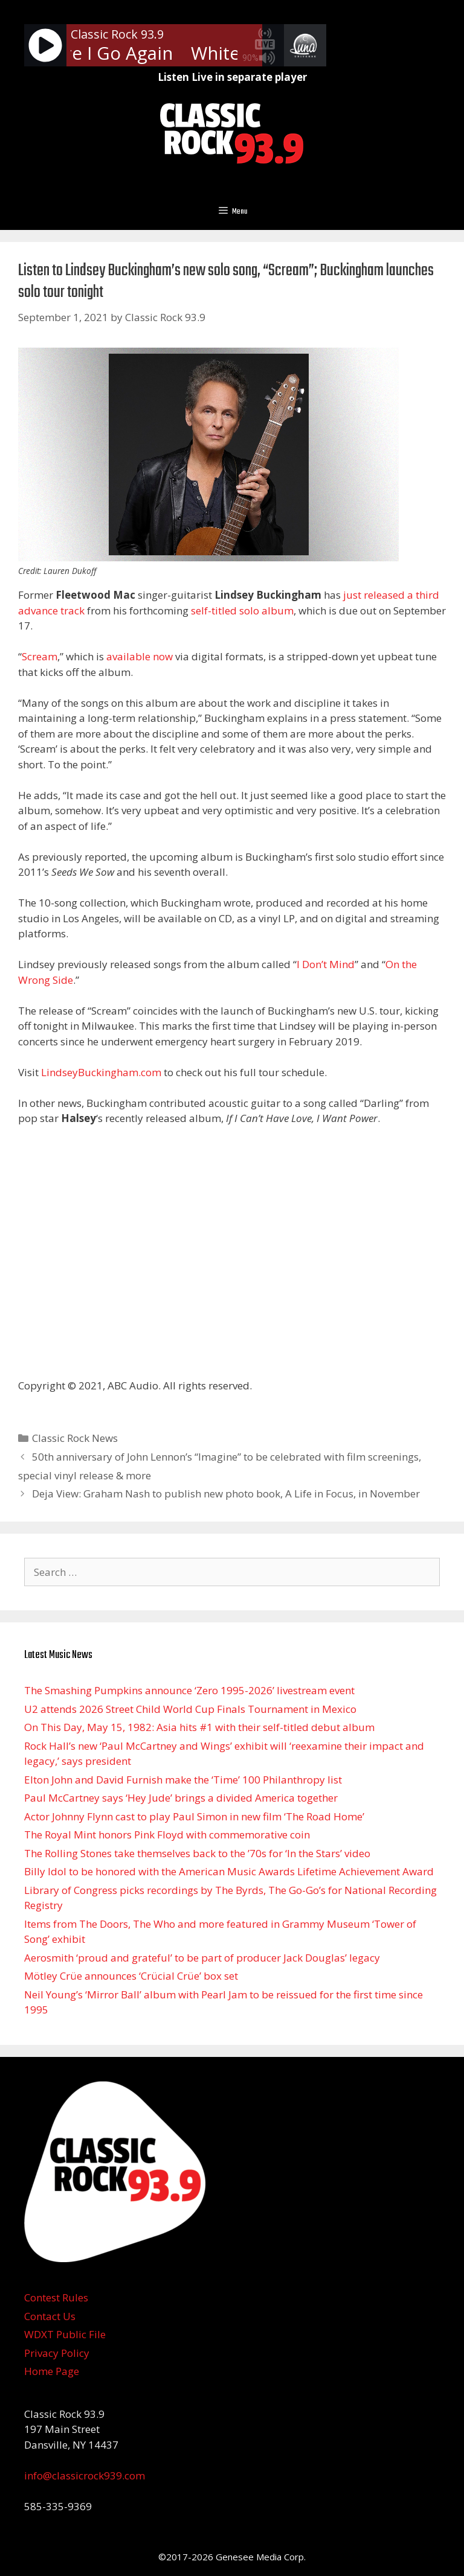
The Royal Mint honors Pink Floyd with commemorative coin (167, 1834)
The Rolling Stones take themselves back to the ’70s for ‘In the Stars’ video (197, 1853)
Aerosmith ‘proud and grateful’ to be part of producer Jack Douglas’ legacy (202, 1958)
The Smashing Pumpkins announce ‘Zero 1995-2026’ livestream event (189, 1690)
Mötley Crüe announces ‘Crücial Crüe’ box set (131, 1976)
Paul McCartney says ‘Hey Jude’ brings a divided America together (181, 1798)
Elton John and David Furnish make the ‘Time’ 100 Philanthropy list (183, 1780)
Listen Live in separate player (232, 77)
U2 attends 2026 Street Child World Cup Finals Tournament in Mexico (190, 1709)
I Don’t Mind (326, 964)
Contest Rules (56, 2297)
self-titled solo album (242, 610)
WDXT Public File (65, 2334)
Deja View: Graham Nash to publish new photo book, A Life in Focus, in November (226, 1493)
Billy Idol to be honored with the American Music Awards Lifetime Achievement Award (229, 1871)
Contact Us (50, 2316)
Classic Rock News (75, 1438)
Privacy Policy (56, 2353)
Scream (39, 656)
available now (139, 656)
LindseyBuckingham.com (101, 1072)
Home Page (51, 2371)
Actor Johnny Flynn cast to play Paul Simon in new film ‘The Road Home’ (194, 1816)
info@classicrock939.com (84, 2475)
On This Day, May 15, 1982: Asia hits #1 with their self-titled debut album (199, 1727)
